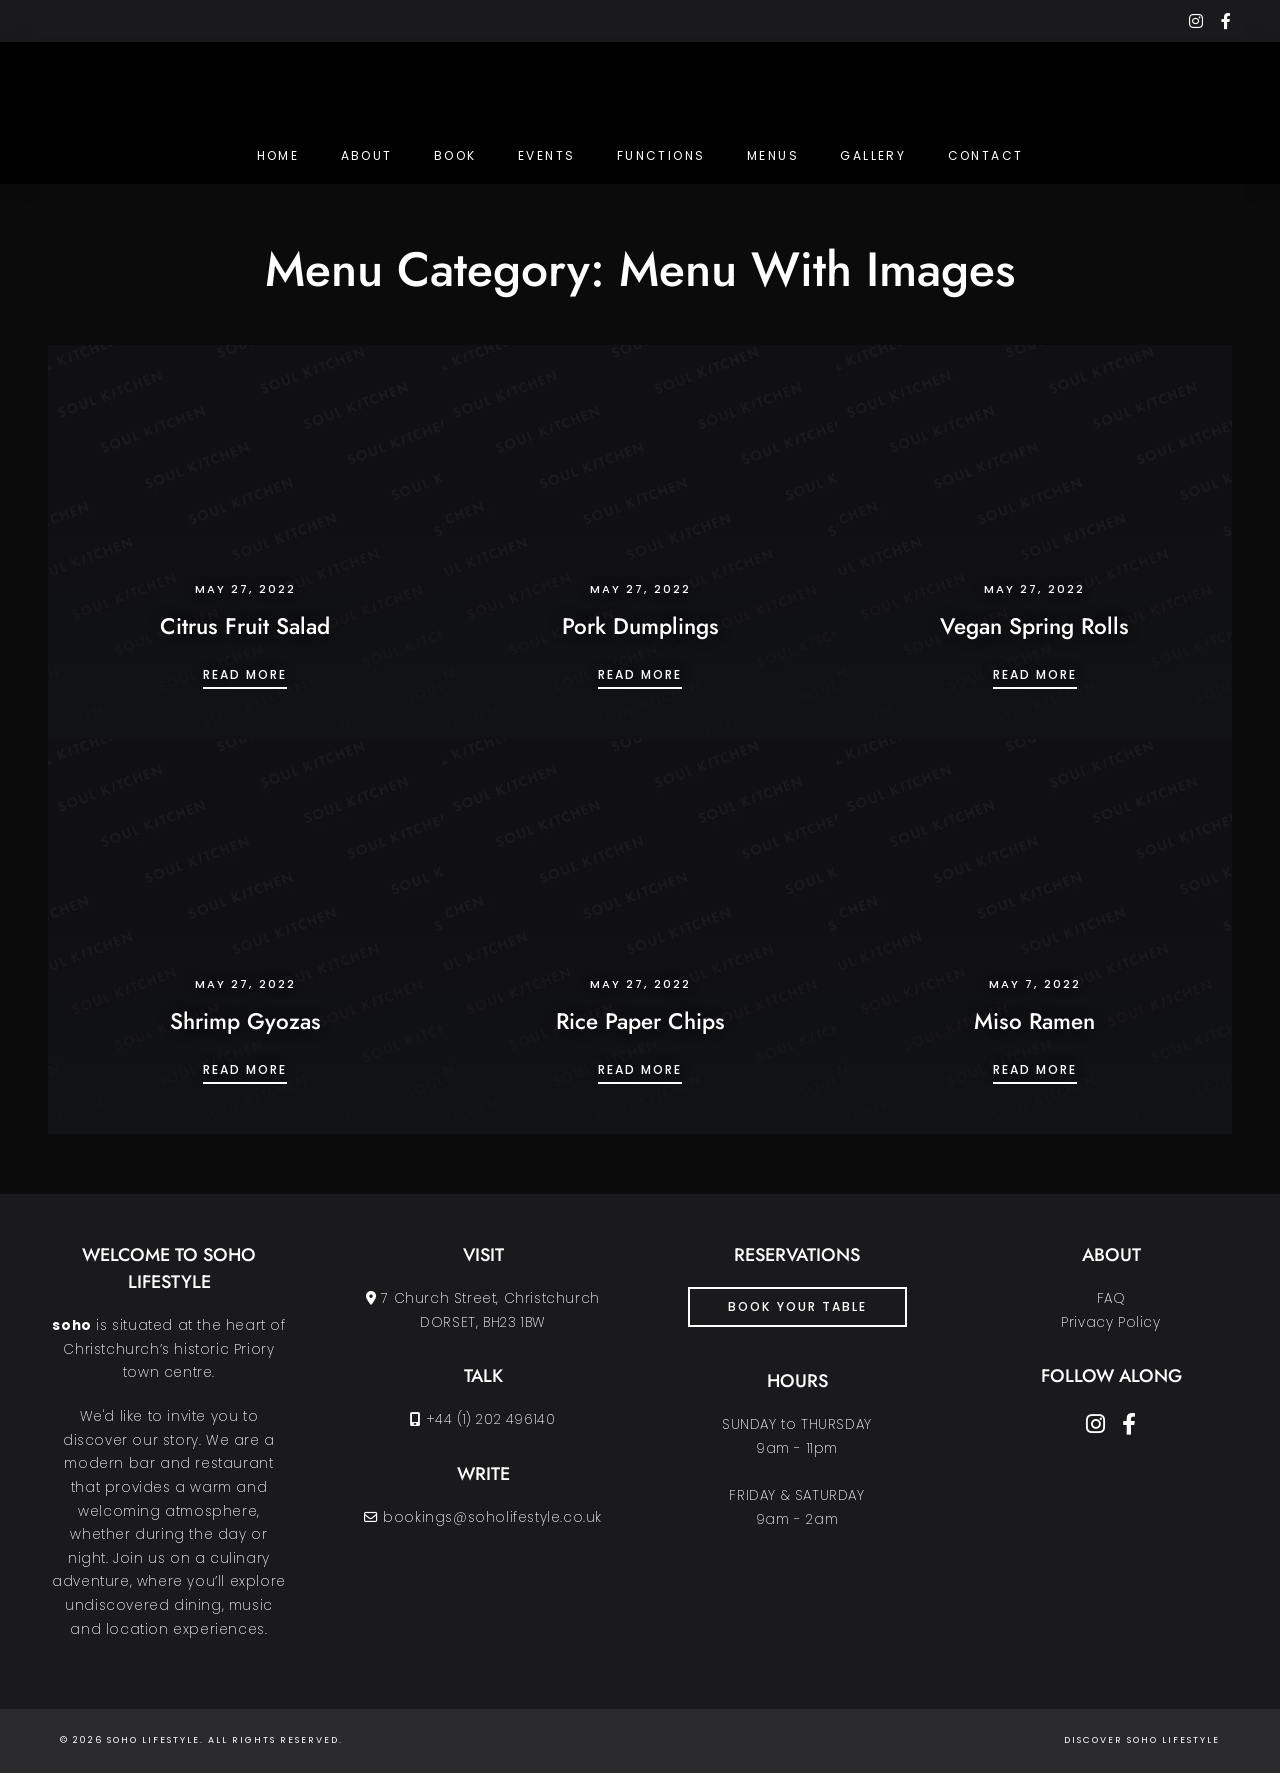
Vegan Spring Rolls (1034, 626)
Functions (661, 155)
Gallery (873, 155)
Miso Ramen (1034, 1021)
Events (546, 155)
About (367, 155)
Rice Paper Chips (640, 1021)
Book (455, 155)
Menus (773, 155)
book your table (797, 1306)
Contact (986, 155)
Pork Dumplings (640, 626)
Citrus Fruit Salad (245, 626)
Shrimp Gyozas (245, 1021)
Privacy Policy (1110, 1322)
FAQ (1111, 1298)
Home (278, 155)
